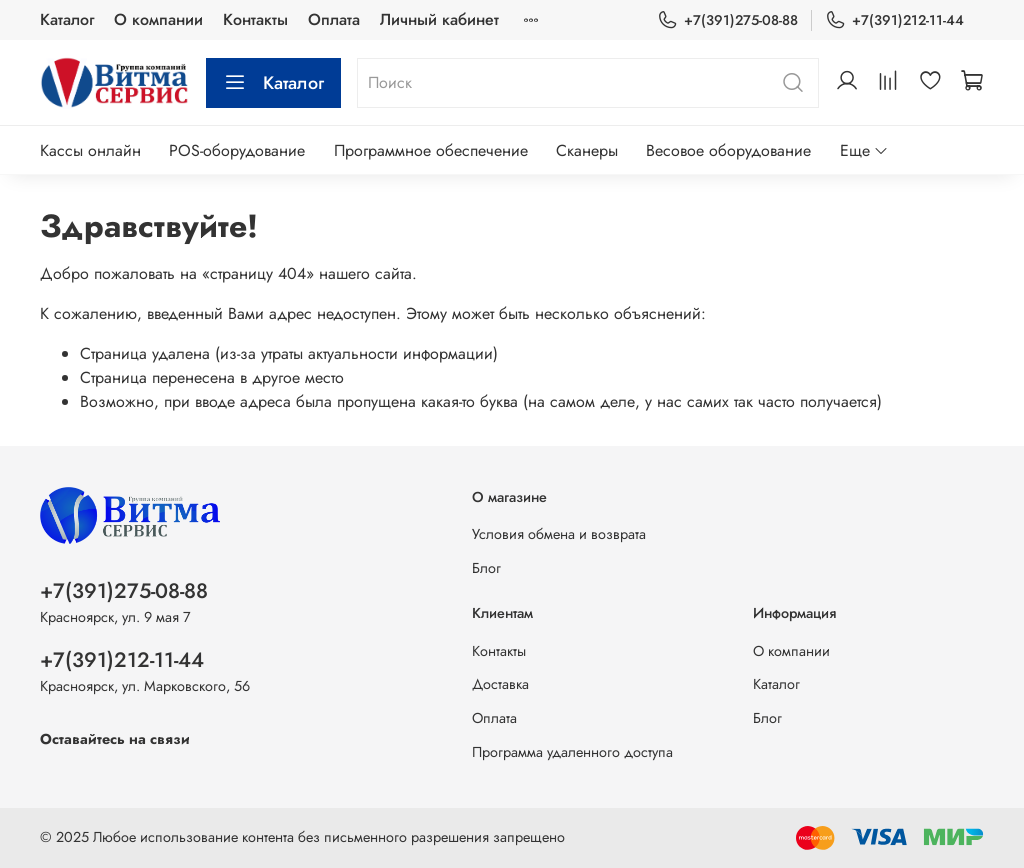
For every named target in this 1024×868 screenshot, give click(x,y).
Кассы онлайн (90, 150)
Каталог (67, 19)
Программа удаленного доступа (572, 752)
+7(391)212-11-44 (894, 20)
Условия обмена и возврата (559, 534)
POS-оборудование (237, 150)
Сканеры (587, 150)
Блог (486, 568)
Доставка (500, 684)
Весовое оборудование (728, 150)
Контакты (255, 19)
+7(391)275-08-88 (727, 20)
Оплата (334, 19)
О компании (158, 19)
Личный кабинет (439, 19)
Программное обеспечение (431, 150)
